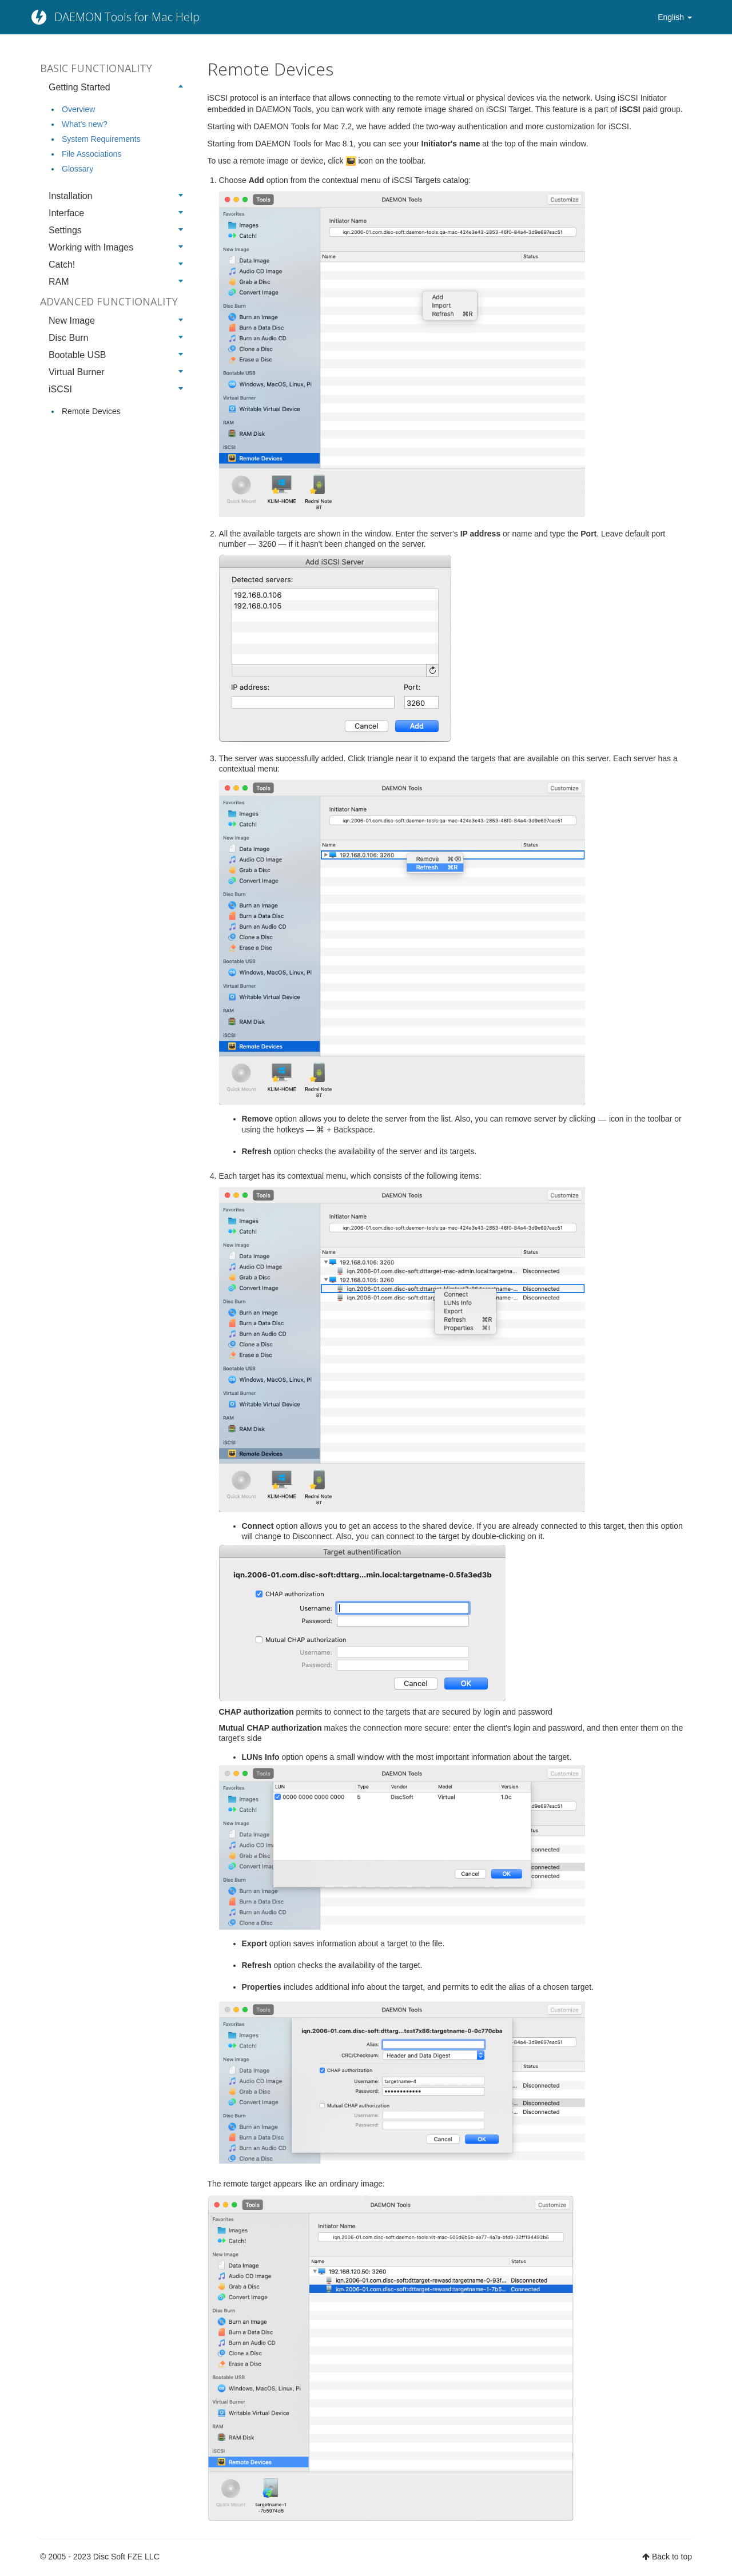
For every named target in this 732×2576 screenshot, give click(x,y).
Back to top (672, 2556)
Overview (78, 109)
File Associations (91, 153)
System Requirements (101, 139)
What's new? (85, 124)
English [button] (675, 17)
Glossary (77, 168)
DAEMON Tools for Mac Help (127, 17)
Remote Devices (91, 411)
